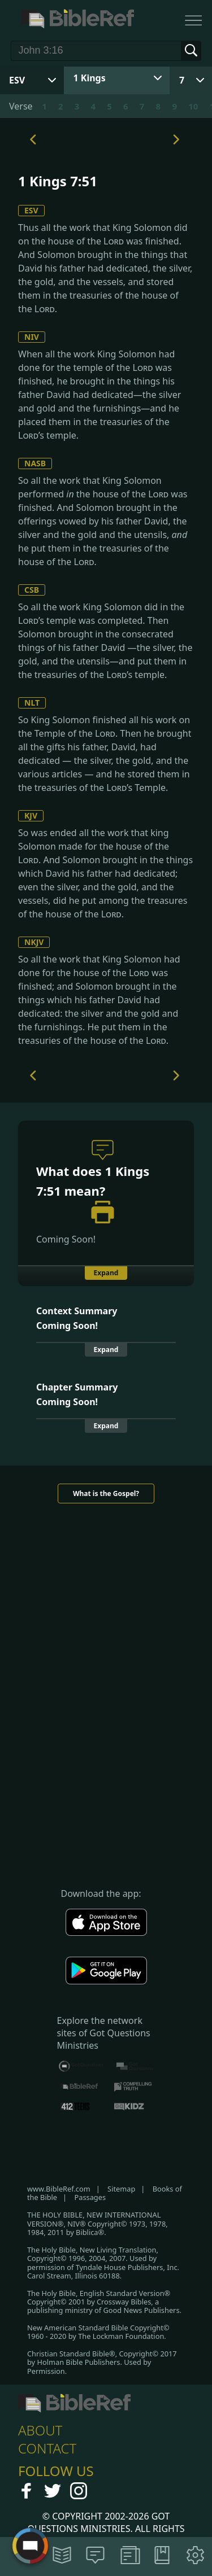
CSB (31, 589)
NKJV (34, 942)
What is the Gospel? (106, 1493)
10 (193, 106)
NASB (35, 463)
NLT (32, 702)
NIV (31, 336)
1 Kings (89, 78)
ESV (31, 210)
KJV (30, 815)
